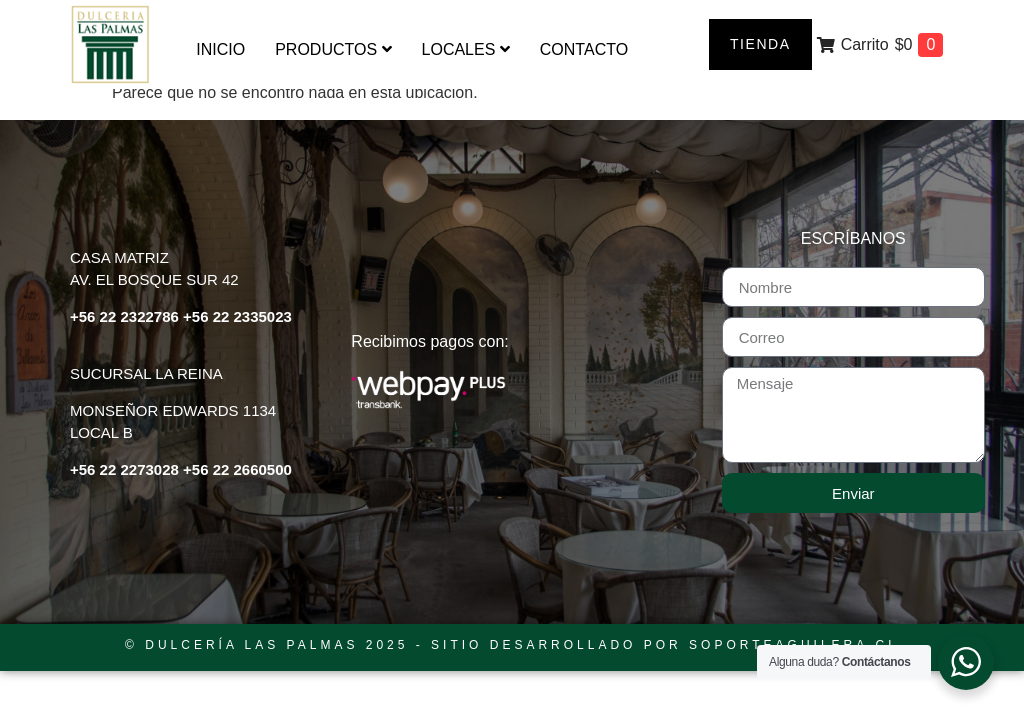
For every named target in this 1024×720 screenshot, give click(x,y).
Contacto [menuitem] (584, 49)
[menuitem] (333, 50)
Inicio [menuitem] (220, 49)
